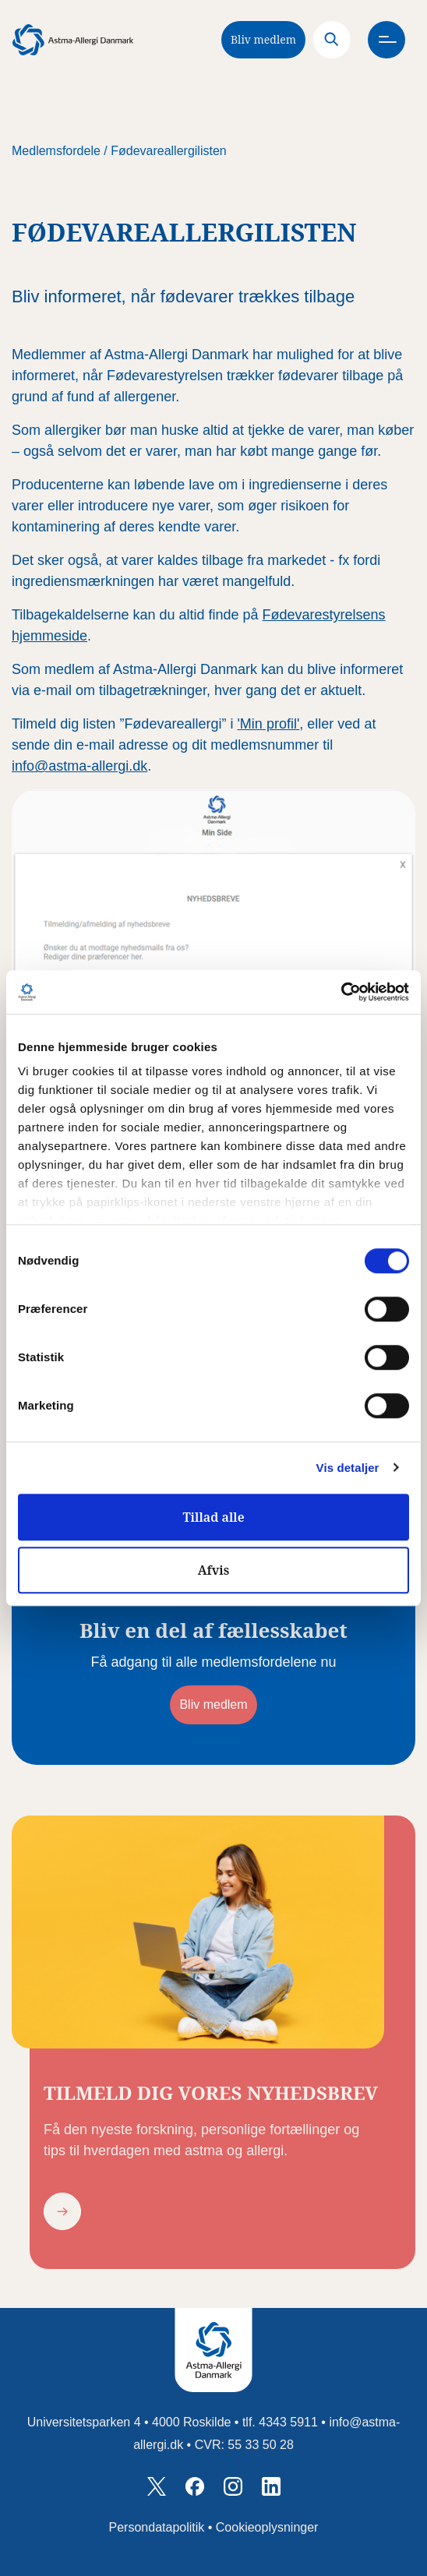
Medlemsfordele (56, 150)
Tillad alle (213, 1517)
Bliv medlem (263, 39)
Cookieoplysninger (267, 2527)
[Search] (332, 39)
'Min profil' (268, 724)
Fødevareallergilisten (169, 150)
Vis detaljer (347, 1467)
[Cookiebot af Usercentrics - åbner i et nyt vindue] (341, 992)
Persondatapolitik (157, 2527)
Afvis (214, 1570)
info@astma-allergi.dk (79, 766)
